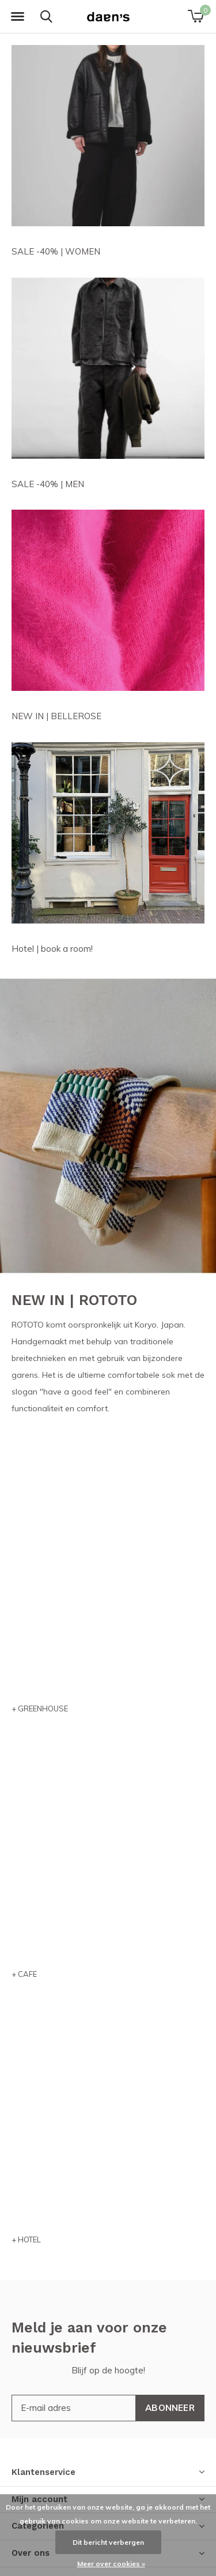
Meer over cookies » (111, 2563)
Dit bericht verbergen (108, 2542)
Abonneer (170, 2407)
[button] (17, 16)
